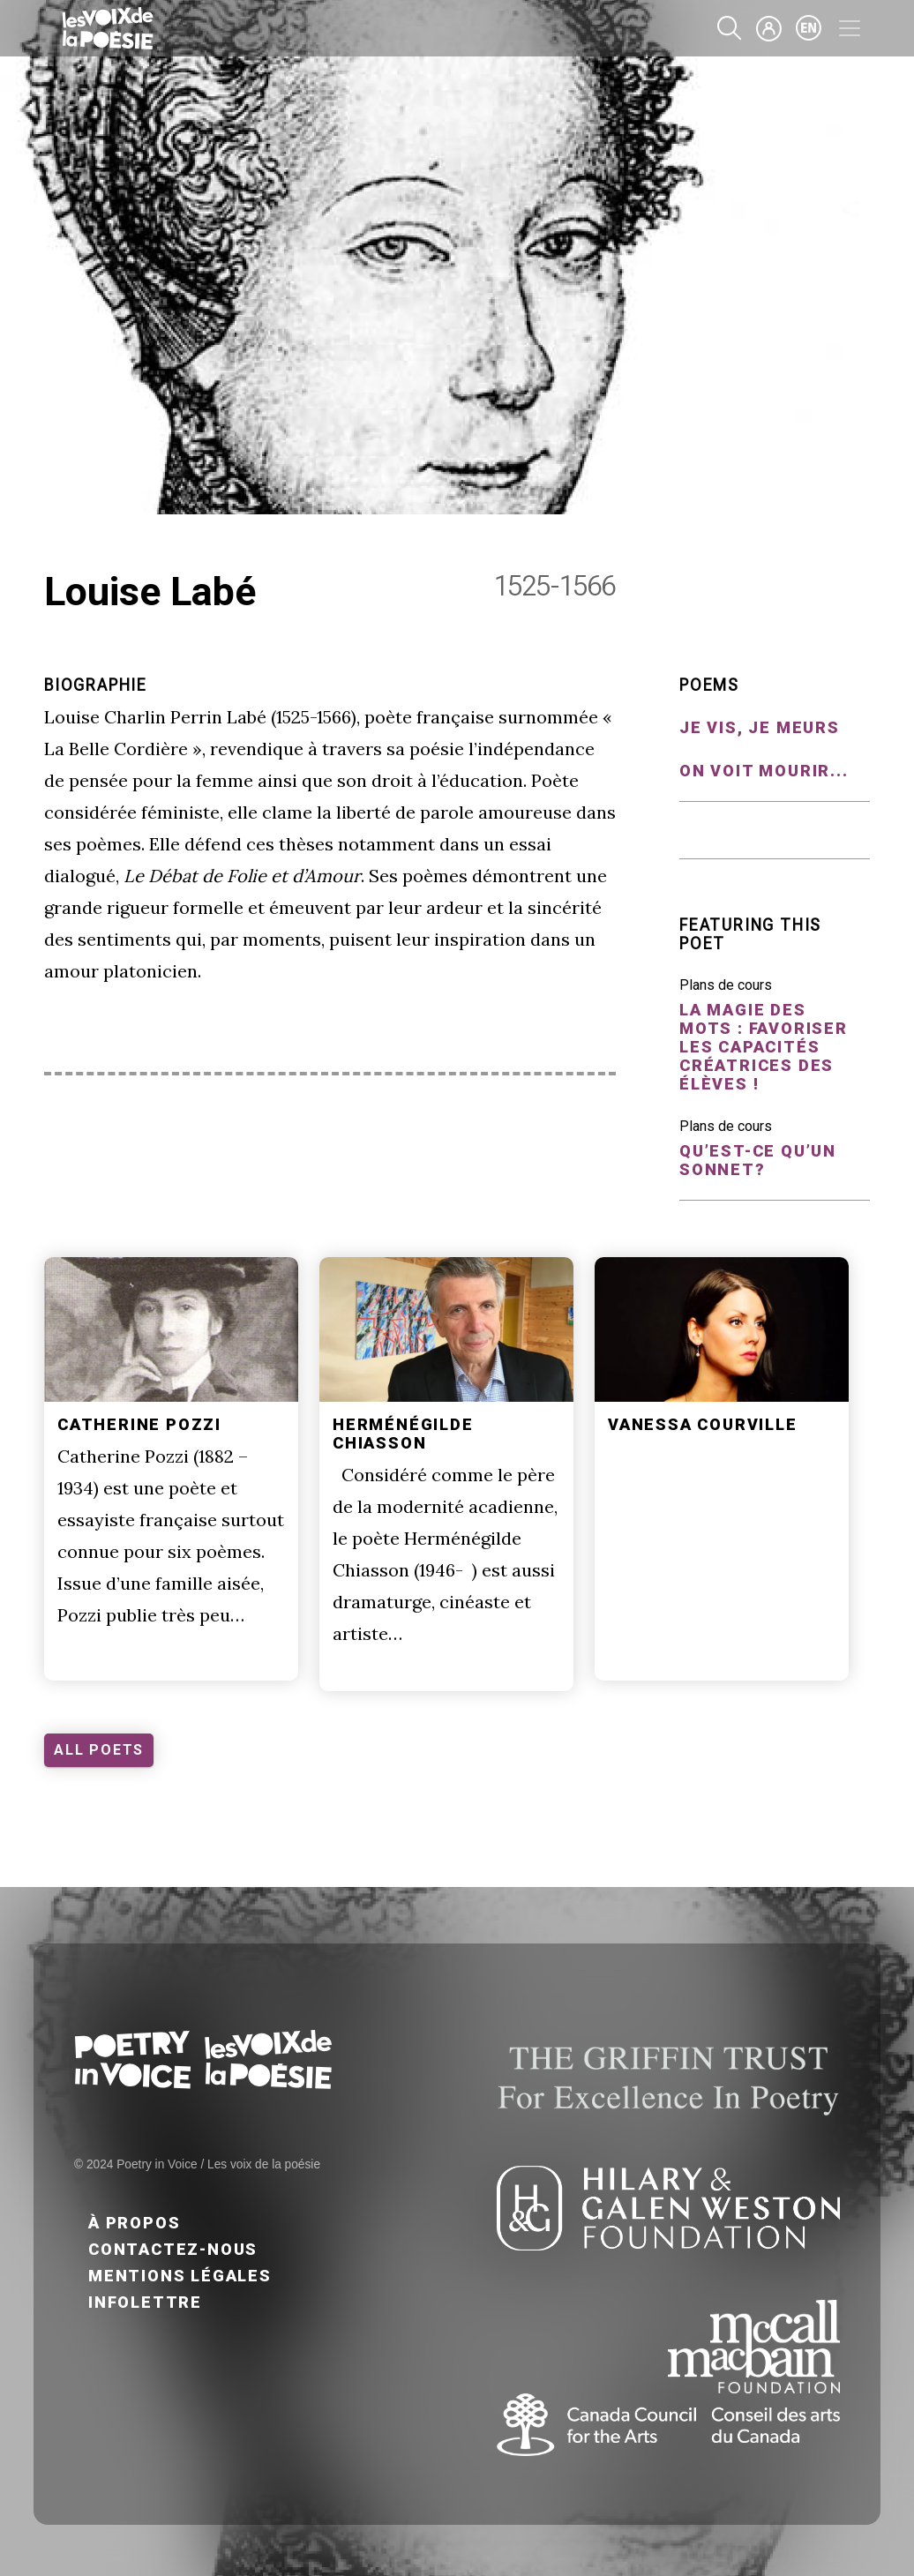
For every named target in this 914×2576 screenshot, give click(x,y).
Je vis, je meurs (759, 727)
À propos (134, 2222)
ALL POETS (99, 1749)
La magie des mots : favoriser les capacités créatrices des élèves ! (763, 1046)
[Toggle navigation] (849, 28)
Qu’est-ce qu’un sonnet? (757, 1160)
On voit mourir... (764, 770)
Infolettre (145, 2302)
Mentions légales (180, 2275)
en (809, 28)
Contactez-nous (173, 2249)
